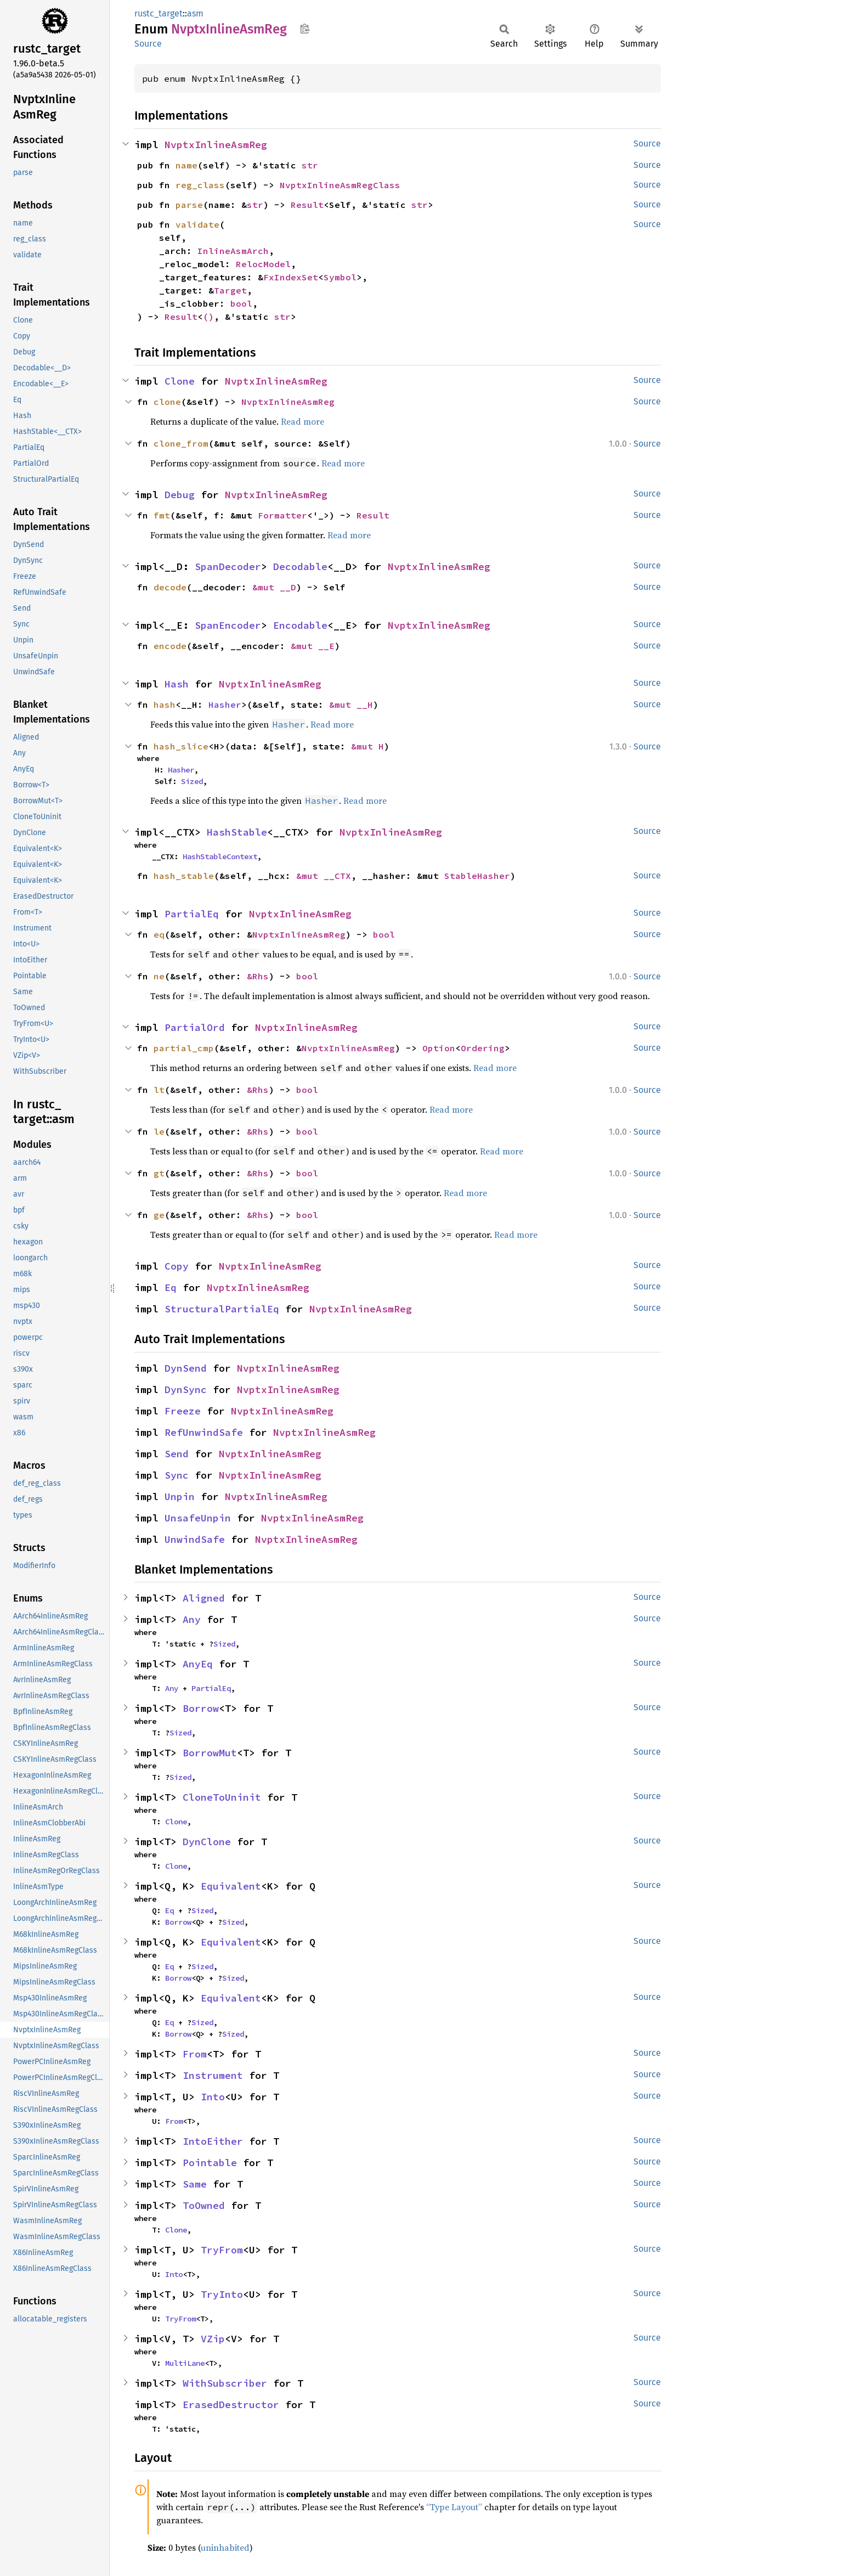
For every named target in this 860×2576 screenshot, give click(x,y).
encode (170, 645)
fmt (162, 515)
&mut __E (313, 645)
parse (189, 204)
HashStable (237, 832)
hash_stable (184, 875)
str (310, 165)
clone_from (181, 443)
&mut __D (274, 587)
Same (195, 2184)
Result (307, 204)
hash (165, 704)
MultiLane (185, 2363)
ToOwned (204, 2205)
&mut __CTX (323, 875)
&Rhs (258, 976)
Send (177, 1453)
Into (213, 2096)
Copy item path (305, 28)
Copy (177, 1266)
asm (195, 13)
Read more (302, 421)
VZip (213, 2338)
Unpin (180, 1496)
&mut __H (351, 704)
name (186, 165)
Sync (177, 1475)
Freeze (183, 1411)
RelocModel (263, 263)
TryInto (222, 2294)
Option (438, 1047)
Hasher (224, 704)
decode (170, 587)
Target (230, 290)
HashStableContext (220, 856)
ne (159, 976)
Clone (180, 381)
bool (241, 303)
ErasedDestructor (231, 2404)
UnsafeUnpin (198, 1518)
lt (159, 1089)
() (208, 316)
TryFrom (222, 2250)
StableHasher (477, 875)
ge (159, 1214)
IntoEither (213, 2141)
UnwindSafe (195, 1539)
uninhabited (225, 2547)
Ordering (483, 1047)
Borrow (201, 1708)
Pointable (210, 2162)
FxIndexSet (290, 277)
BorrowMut (210, 1752)
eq (159, 934)
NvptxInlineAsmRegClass (340, 184)
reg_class (200, 184)
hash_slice (181, 746)
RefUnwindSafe (204, 1432)
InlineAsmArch (233, 250)
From (195, 2054)
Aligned (204, 1598)
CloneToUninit (222, 1797)
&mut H (367, 746)
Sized (192, 781)
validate (197, 224)
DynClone (207, 1841)
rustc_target (158, 13)
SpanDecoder (228, 566)
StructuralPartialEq (222, 1309)
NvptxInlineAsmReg (216, 144)
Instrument (213, 2075)
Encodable (300, 625)
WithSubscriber (225, 2383)
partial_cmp (184, 1047)
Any (192, 1619)
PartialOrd (195, 1027)
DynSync (186, 1389)
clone (167, 401)
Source (148, 43)
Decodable (300, 566)
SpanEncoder (228, 625)
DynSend (186, 1368)
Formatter (282, 515)
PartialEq (192, 913)
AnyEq (198, 1664)
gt (159, 1173)
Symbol (340, 277)
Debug (180, 494)
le (159, 1131)
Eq (171, 1287)
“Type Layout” (454, 2507)
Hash (177, 684)
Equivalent (231, 1886)
